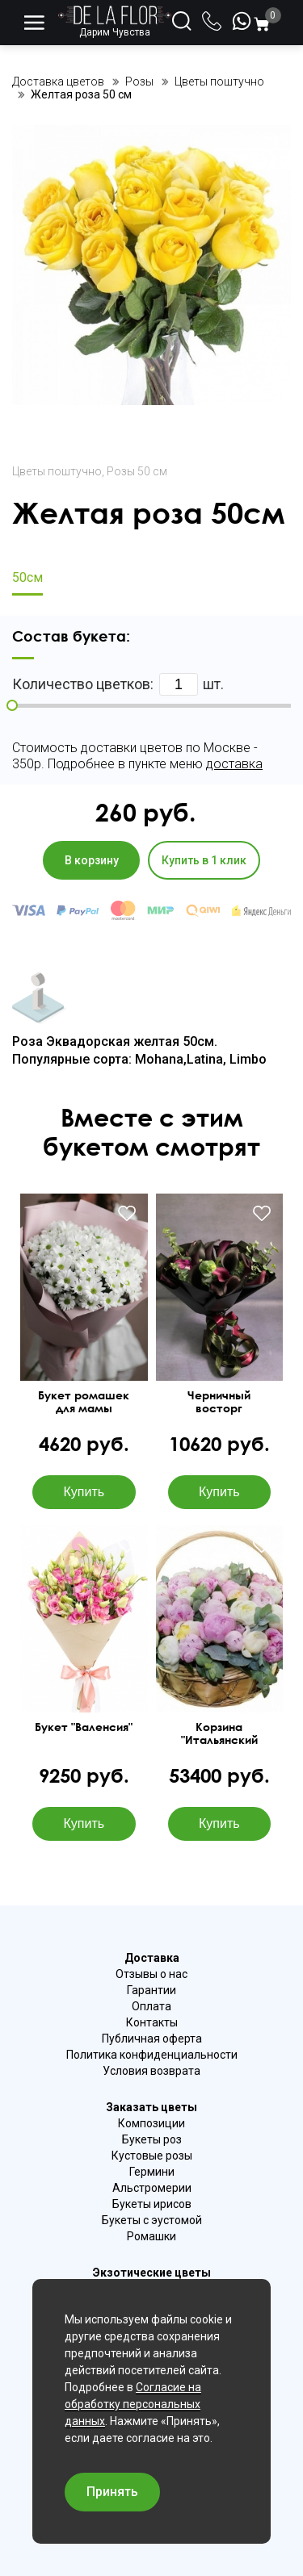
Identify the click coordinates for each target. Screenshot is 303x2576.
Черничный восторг (218, 1402)
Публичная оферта (152, 2038)
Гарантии (151, 1990)
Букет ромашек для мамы (83, 1402)
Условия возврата (151, 2070)
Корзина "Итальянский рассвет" (219, 1733)
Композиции (151, 2123)
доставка (234, 764)
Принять (112, 2491)
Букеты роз (152, 2139)
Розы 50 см (137, 471)
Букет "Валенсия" (84, 1727)
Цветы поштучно (57, 471)
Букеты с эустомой (152, 2220)
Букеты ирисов (151, 2204)
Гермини (152, 2171)
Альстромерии (151, 2187)
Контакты (152, 2022)
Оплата (151, 2006)
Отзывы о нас (151, 1974)
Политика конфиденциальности (152, 2054)
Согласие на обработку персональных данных (133, 2404)
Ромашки (151, 2236)
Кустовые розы (152, 2155)
